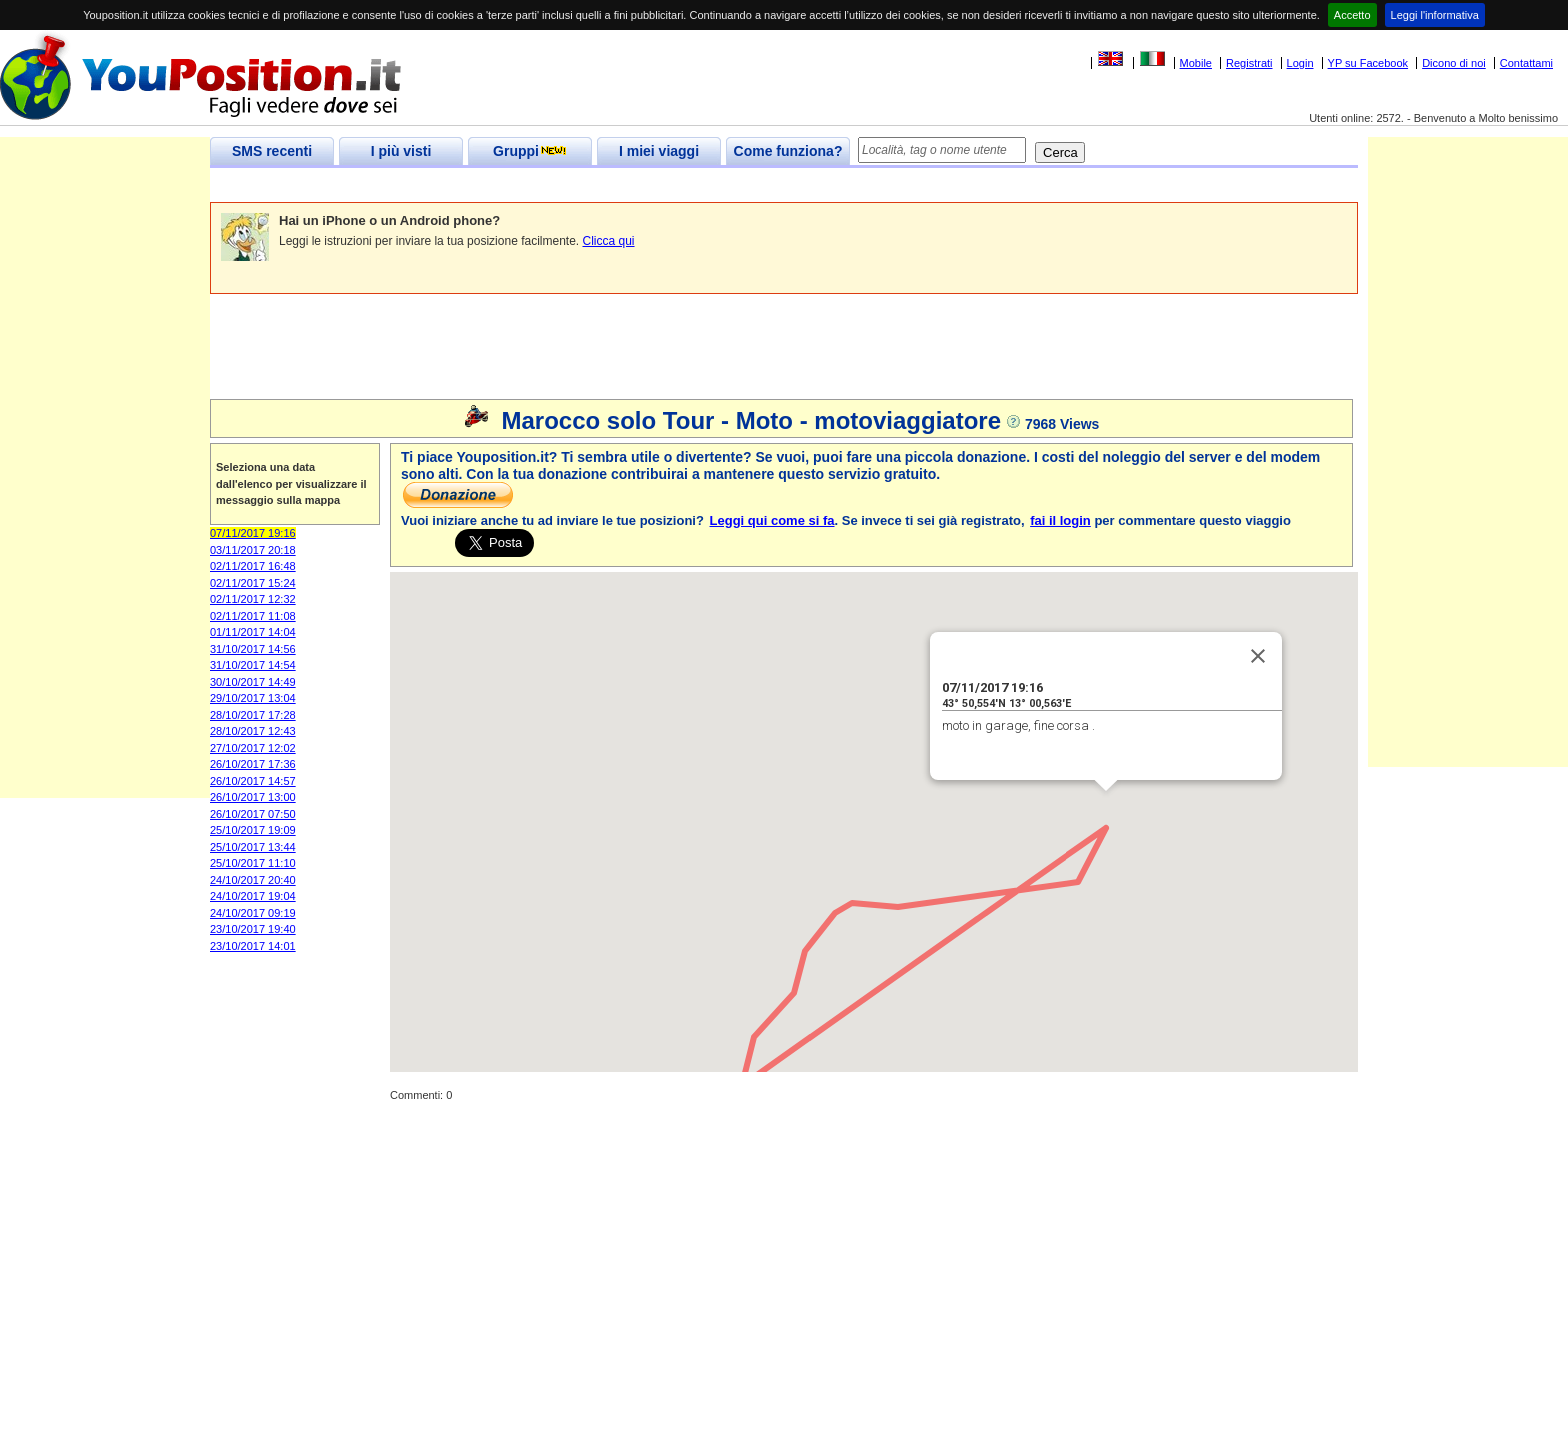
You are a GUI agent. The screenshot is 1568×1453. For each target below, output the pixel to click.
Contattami (1526, 63)
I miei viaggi (659, 151)
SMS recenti (272, 151)
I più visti (401, 151)
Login (1300, 63)
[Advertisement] (574, 185)
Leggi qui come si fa (772, 520)
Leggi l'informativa (1435, 15)
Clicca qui (609, 241)
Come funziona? (788, 151)
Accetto (1352, 15)
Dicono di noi (1454, 63)
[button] (743, 1066)
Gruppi (530, 151)
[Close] (1258, 656)
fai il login (1060, 520)
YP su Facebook (1368, 63)
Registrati (1249, 63)
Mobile (1196, 63)
